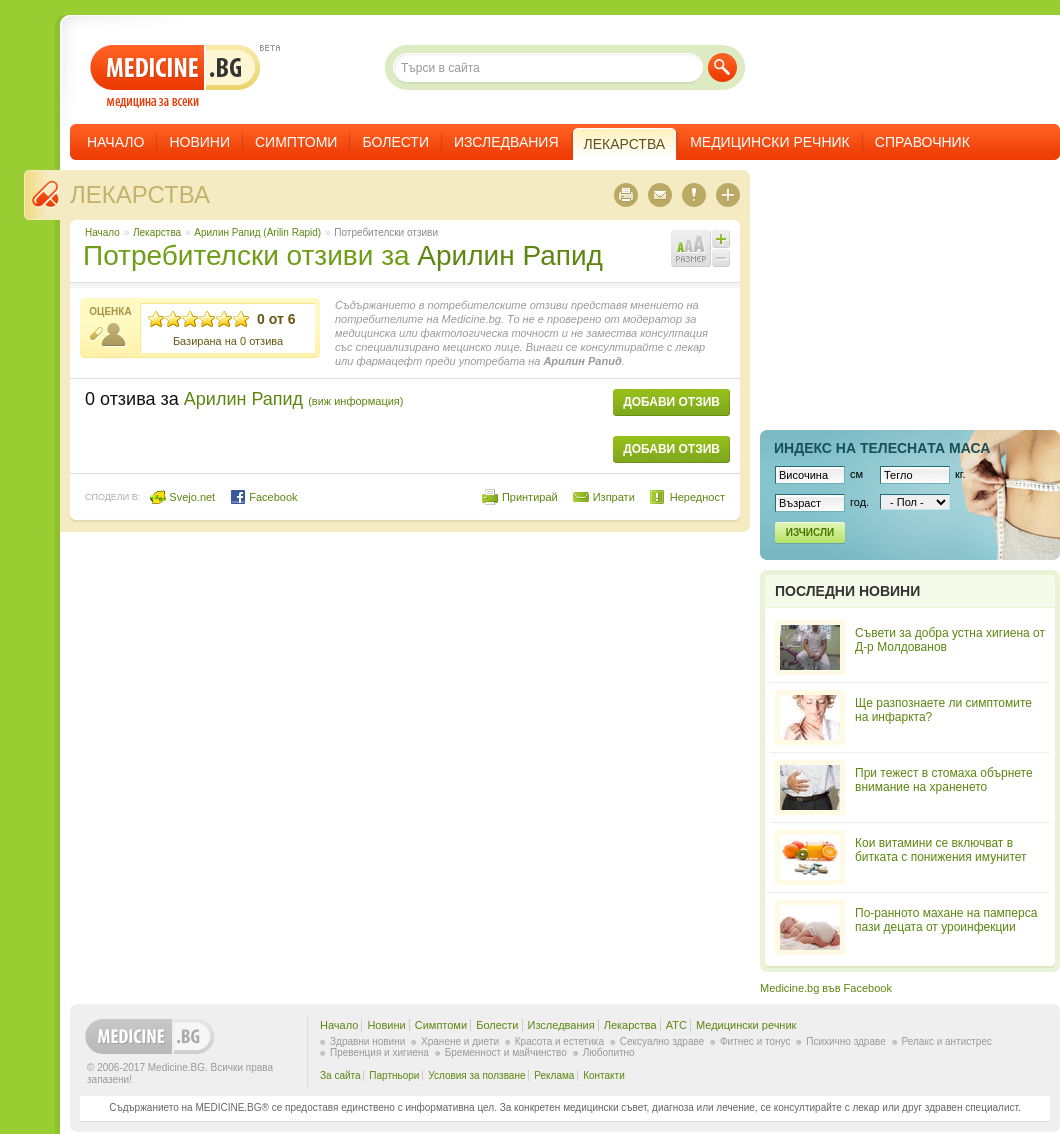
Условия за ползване (476, 1075)
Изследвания (506, 142)
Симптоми (296, 142)
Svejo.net (182, 497)
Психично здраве (846, 1041)
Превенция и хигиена (379, 1052)
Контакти (604, 1075)
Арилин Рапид (510, 255)
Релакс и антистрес (947, 1041)
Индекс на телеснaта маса (882, 448)
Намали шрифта (721, 258)
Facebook (263, 497)
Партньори (394, 1075)
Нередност (697, 497)
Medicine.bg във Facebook (826, 988)
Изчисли (810, 532)
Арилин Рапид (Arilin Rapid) (257, 232)
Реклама (554, 1075)
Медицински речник (770, 142)
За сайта (340, 1075)
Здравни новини (367, 1041)
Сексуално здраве (662, 1041)
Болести (395, 142)
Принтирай (530, 497)
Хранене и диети (460, 1041)
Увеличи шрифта (721, 239)
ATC (676, 1025)
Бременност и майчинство (506, 1052)
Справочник (922, 142)
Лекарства (140, 194)
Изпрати (614, 497)
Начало (115, 142)
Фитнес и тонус (755, 1041)
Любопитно (609, 1052)
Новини (199, 142)
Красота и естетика (559, 1041)
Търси (722, 67)
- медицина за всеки (175, 76)
